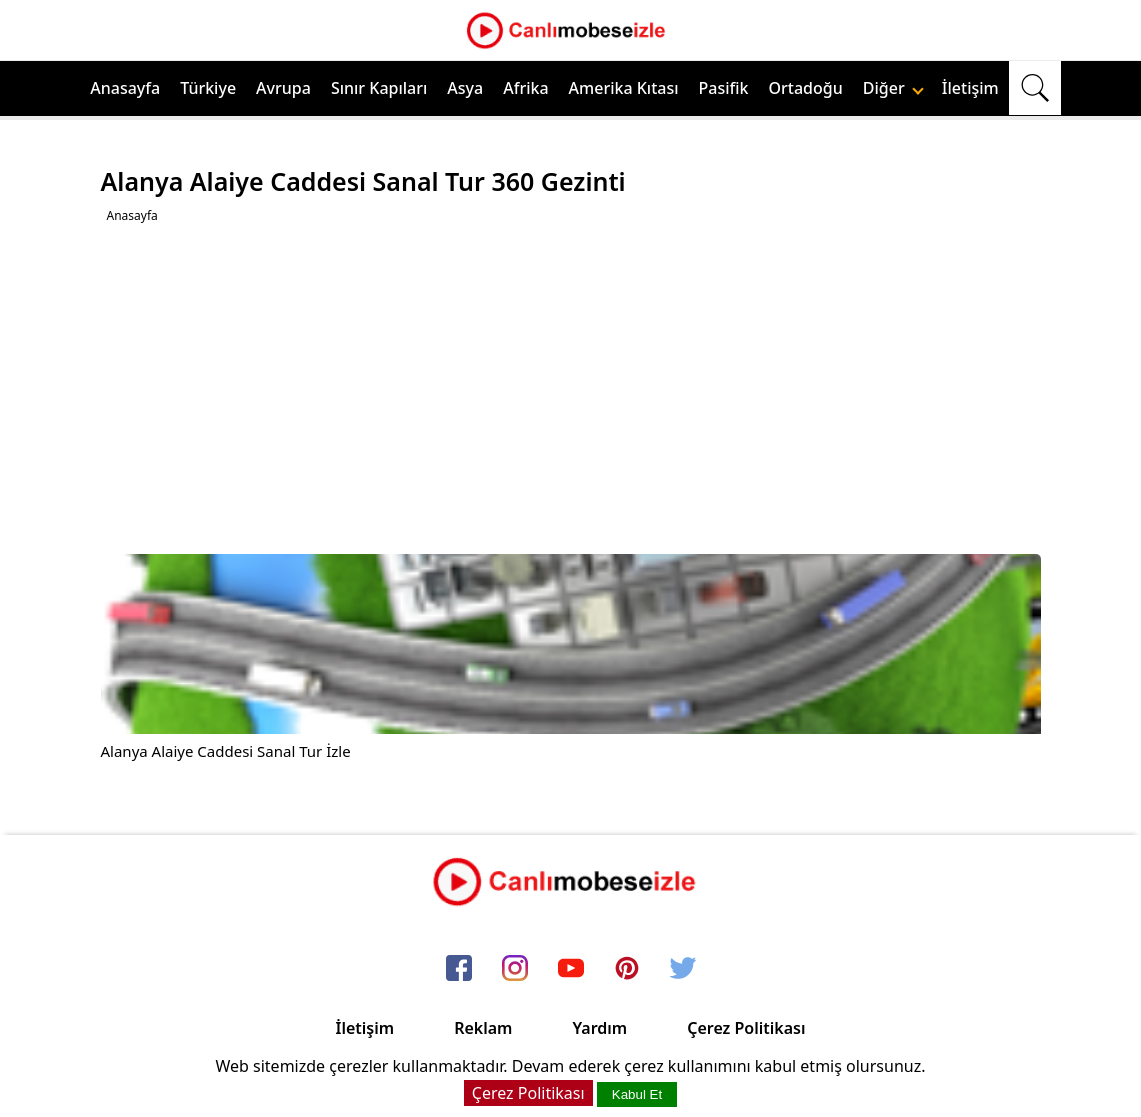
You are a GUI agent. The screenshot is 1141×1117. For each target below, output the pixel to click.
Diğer (893, 88)
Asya (465, 88)
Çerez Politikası (746, 1028)
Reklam (483, 1028)
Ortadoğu (806, 88)
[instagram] (515, 969)
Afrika (525, 88)
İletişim (970, 88)
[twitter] (683, 969)
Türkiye (208, 88)
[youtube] (571, 969)
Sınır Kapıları (379, 88)
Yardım (599, 1028)
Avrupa (283, 88)
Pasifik (724, 88)
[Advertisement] (573, 389)
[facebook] (459, 969)
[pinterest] (627, 969)
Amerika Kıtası (624, 88)
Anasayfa (125, 88)
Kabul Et (637, 1094)
